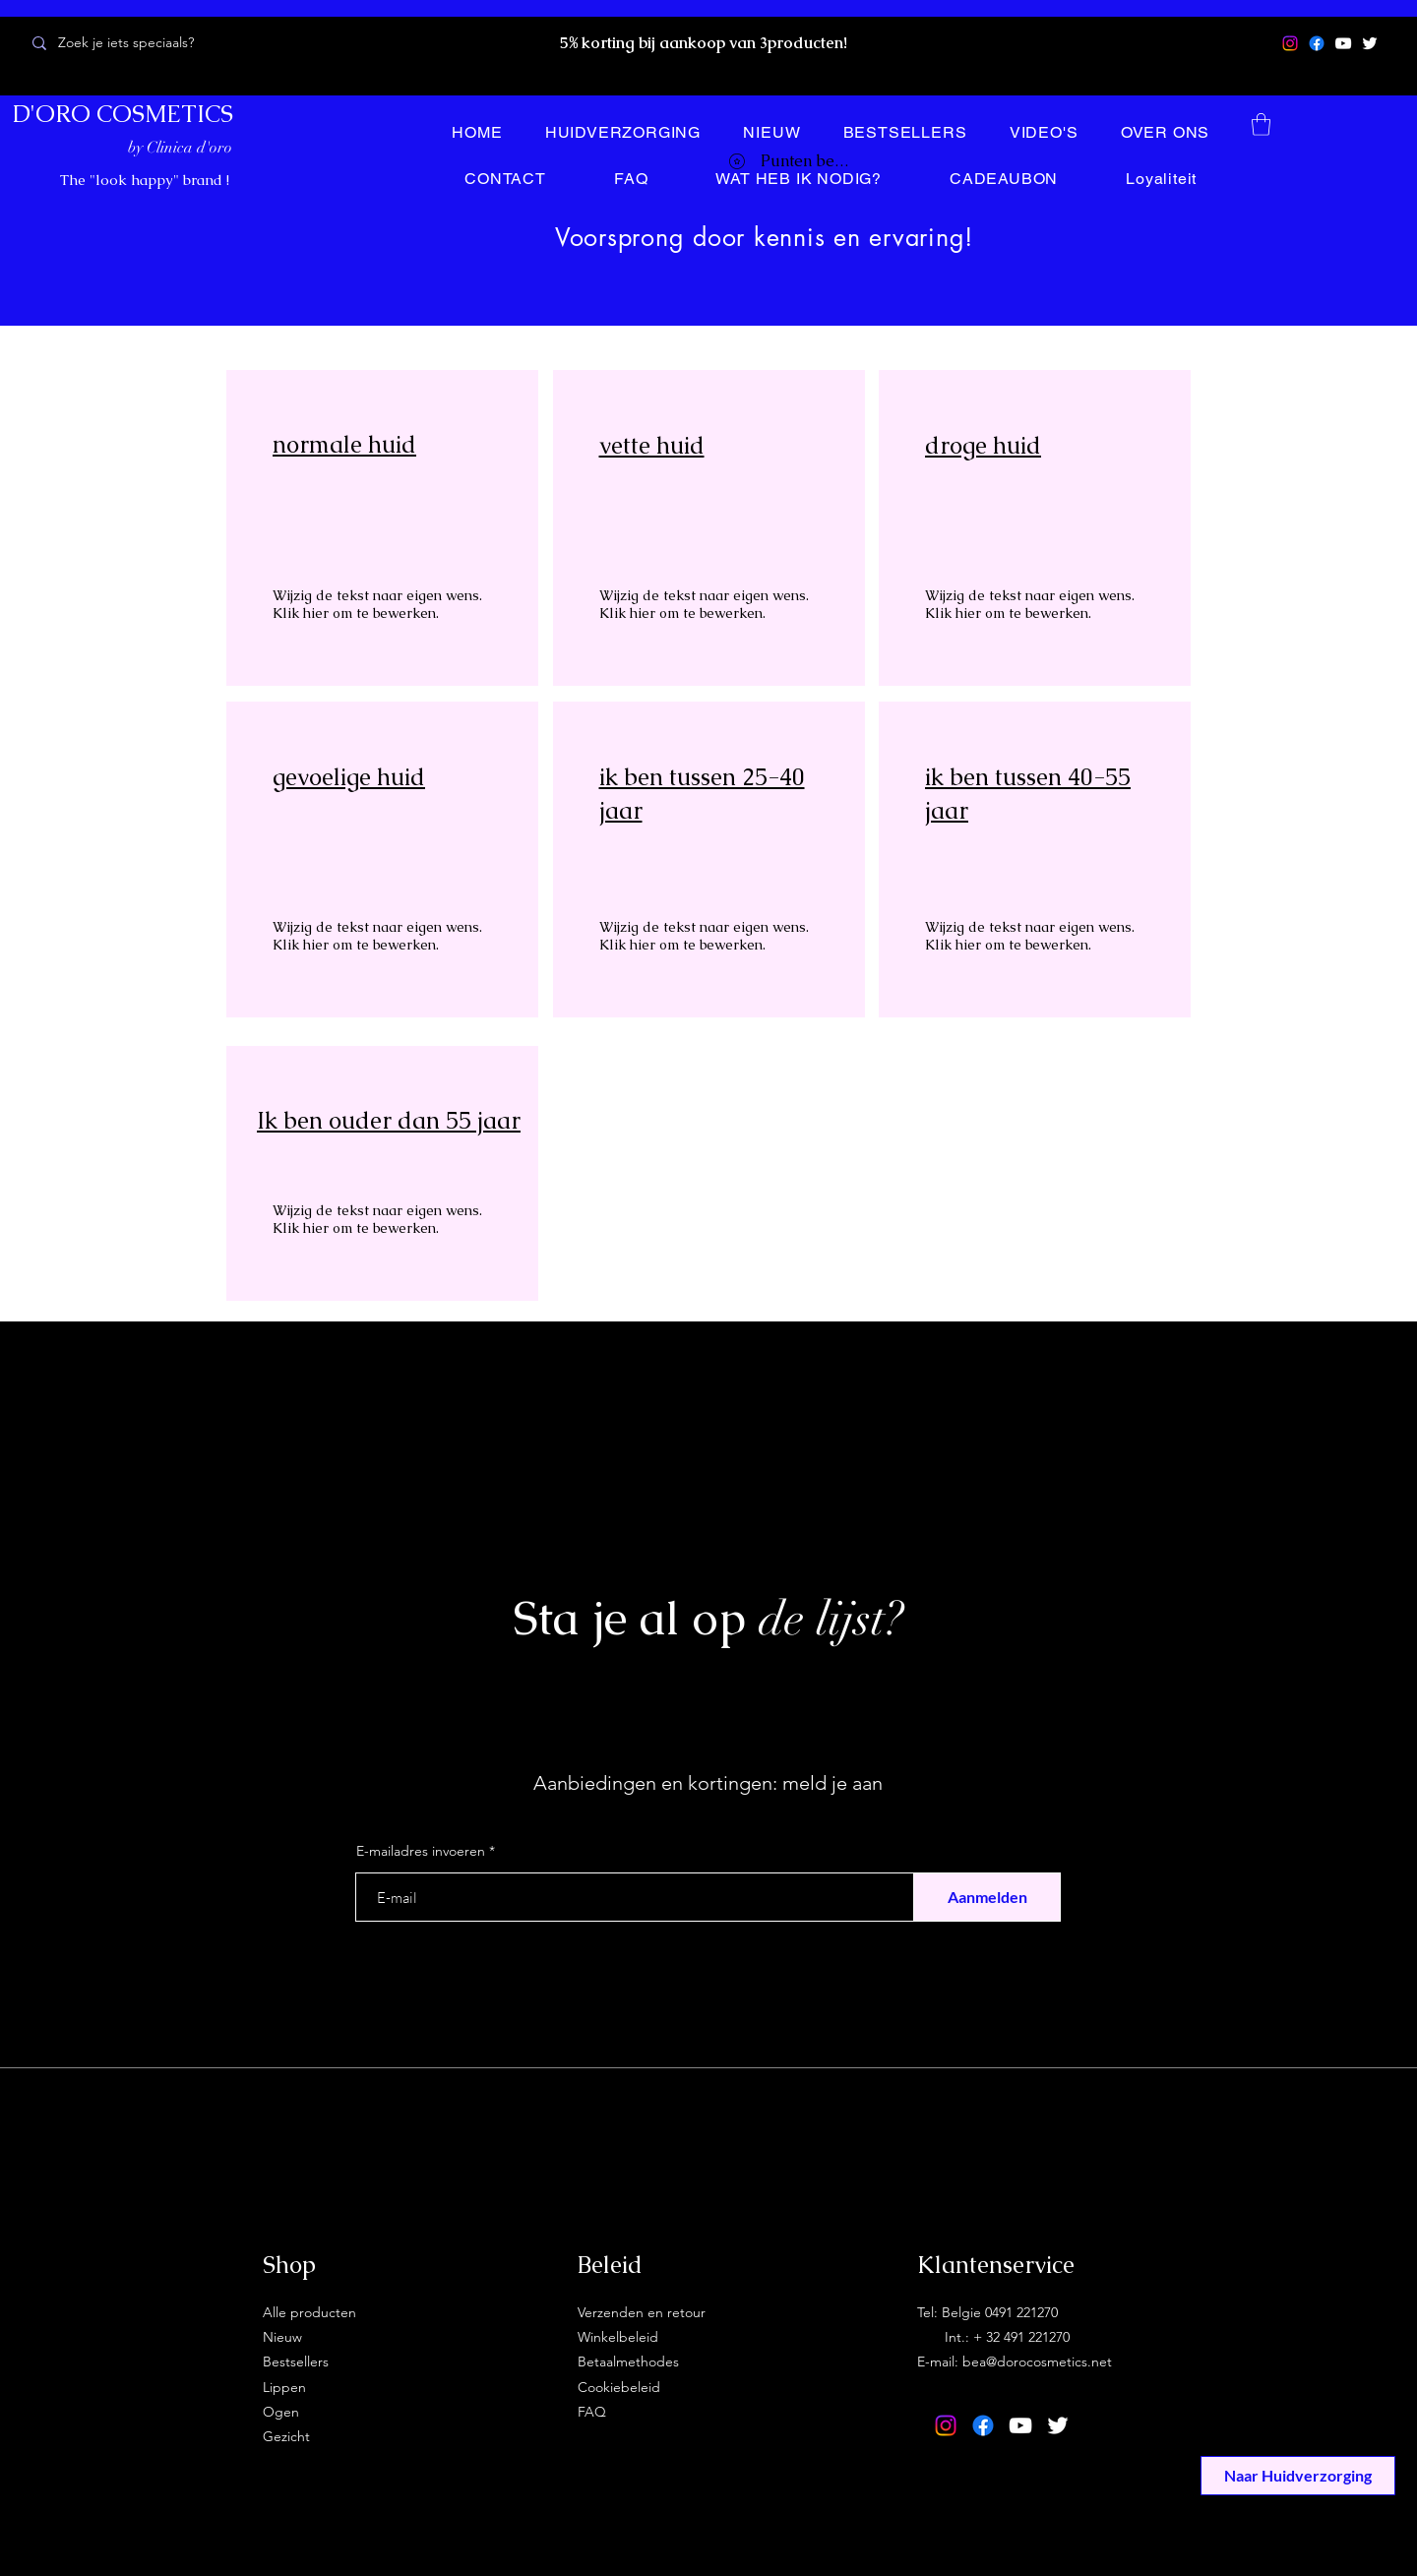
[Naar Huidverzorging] (1298, 2475)
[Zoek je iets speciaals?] (160, 43)
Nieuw (282, 2337)
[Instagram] (1290, 43)
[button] (1261, 124)
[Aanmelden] (987, 1897)
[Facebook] (1316, 43)
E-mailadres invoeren (420, 1851)
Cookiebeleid (619, 2387)
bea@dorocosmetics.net (1037, 2361)
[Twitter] (1370, 43)
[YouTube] (1343, 43)
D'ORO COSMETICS (123, 113)
